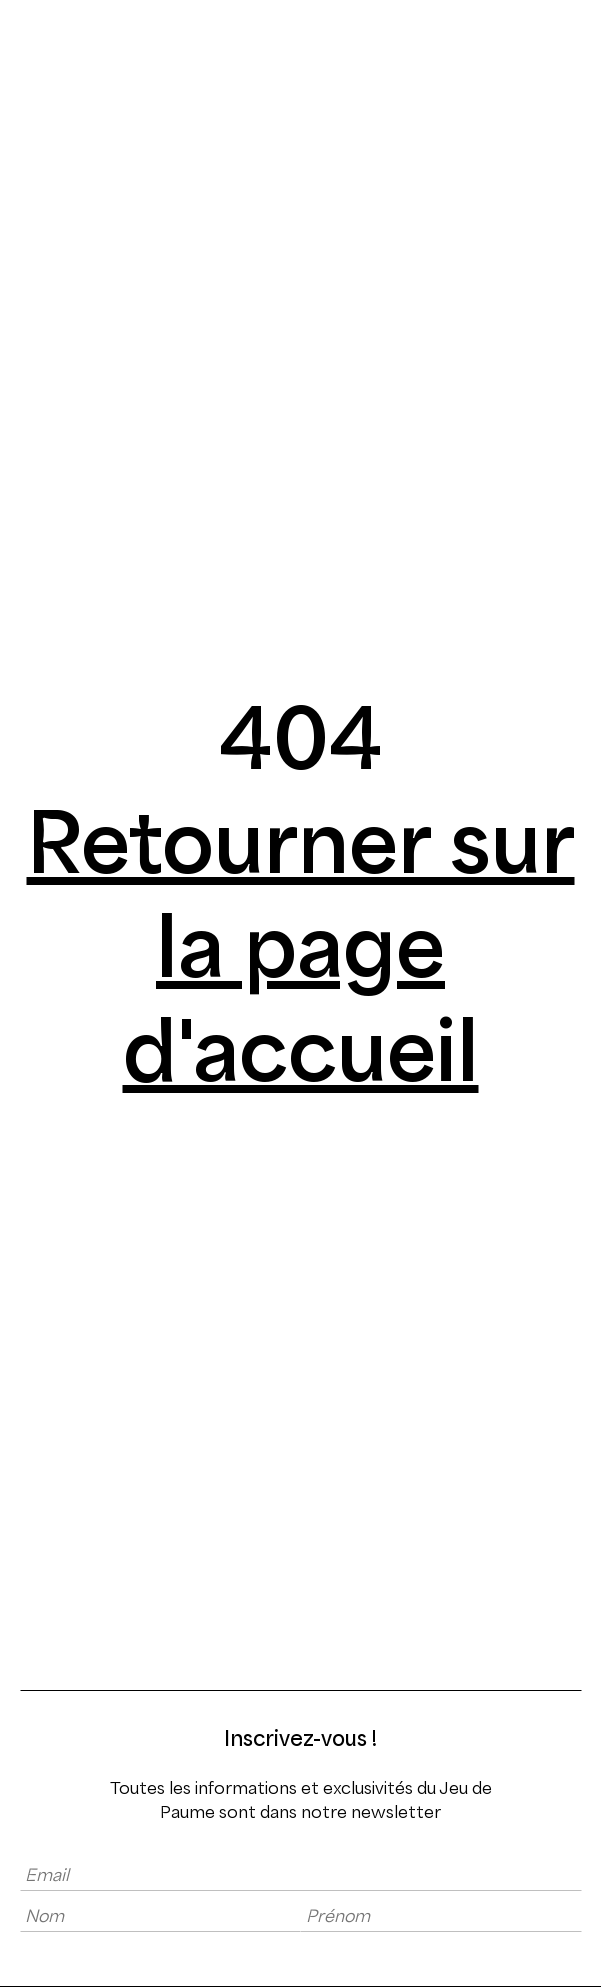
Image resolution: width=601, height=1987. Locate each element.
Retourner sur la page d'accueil (301, 947)
